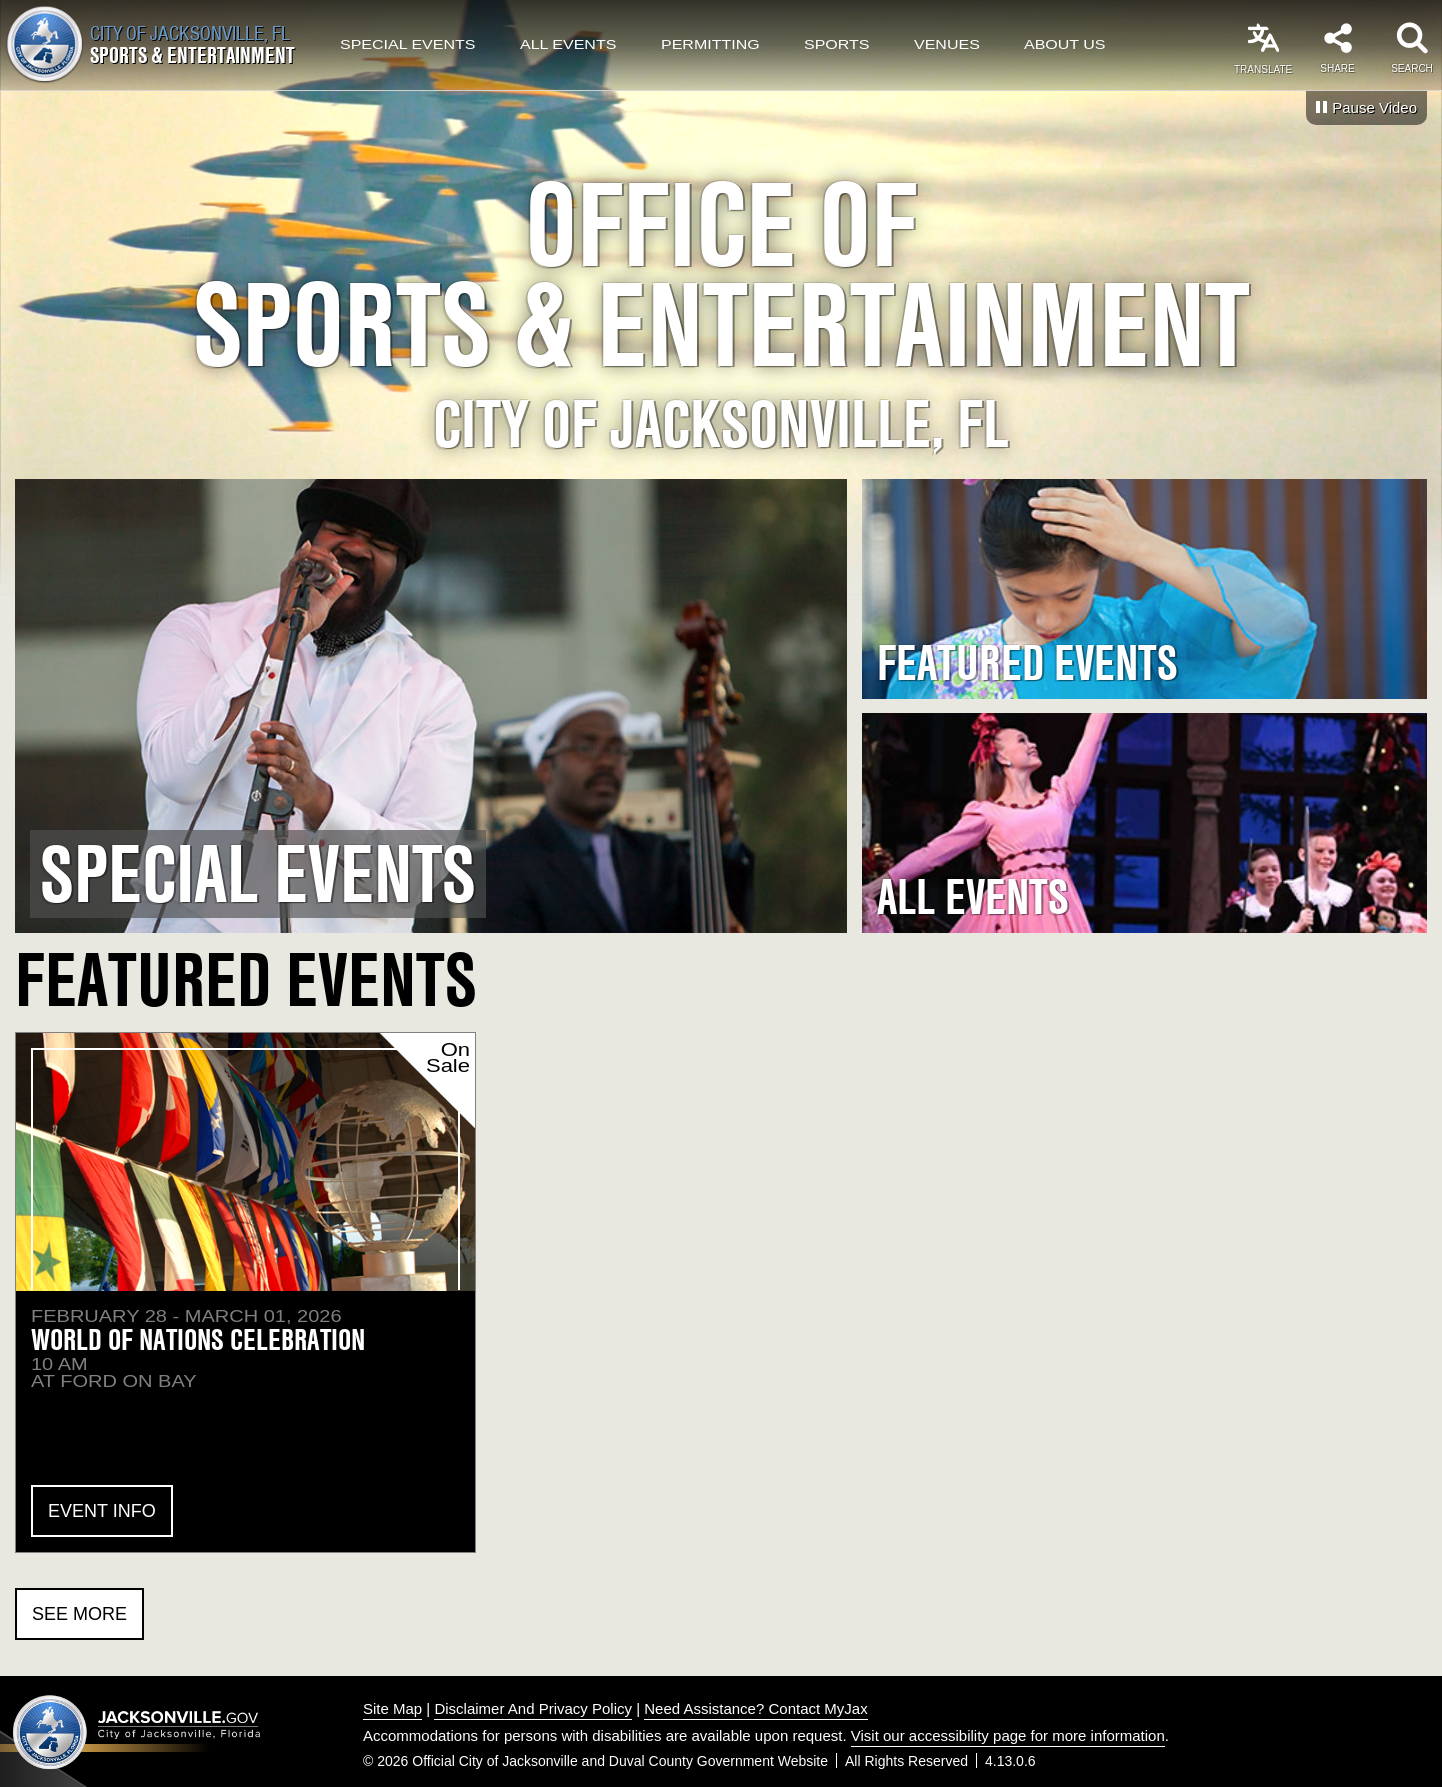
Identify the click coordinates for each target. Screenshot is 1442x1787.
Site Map (392, 1708)
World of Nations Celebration (198, 1339)
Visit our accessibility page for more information (1008, 1735)
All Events (568, 45)
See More (79, 1614)
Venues (947, 45)
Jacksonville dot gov (137, 1732)
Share (1337, 68)
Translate (1263, 69)
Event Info (102, 1511)
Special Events (407, 45)
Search (1412, 68)
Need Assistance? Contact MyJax (755, 1708)
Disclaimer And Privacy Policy (533, 1708)
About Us (1065, 45)
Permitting (710, 45)
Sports (837, 45)
